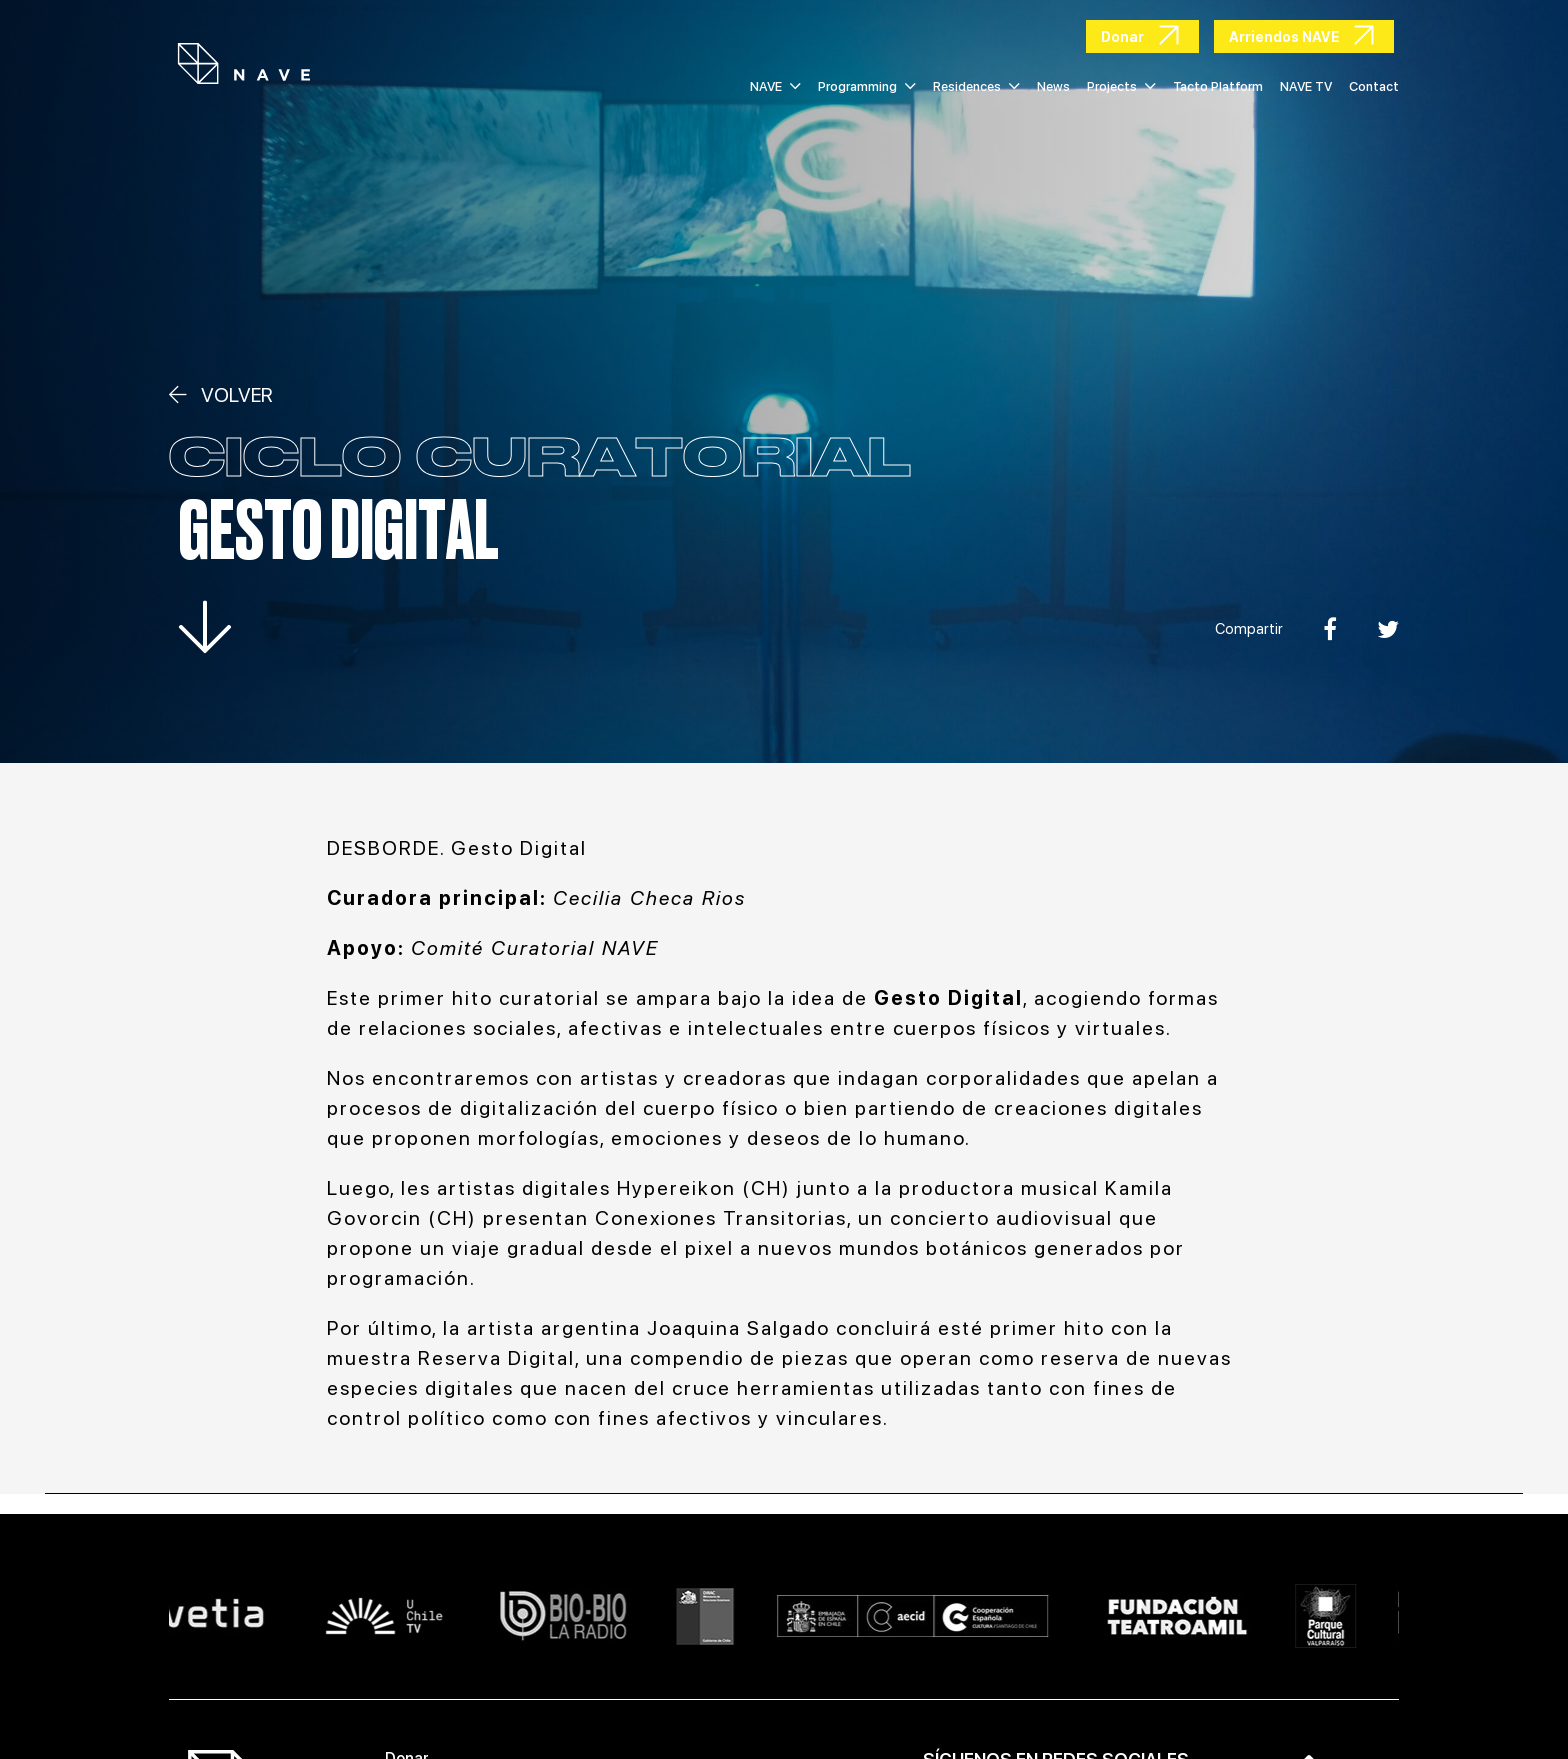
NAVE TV (1306, 86)
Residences (976, 86)
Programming (867, 86)
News (1053, 86)
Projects (1121, 86)
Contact (1374, 86)
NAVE (775, 86)
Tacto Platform (1218, 86)
